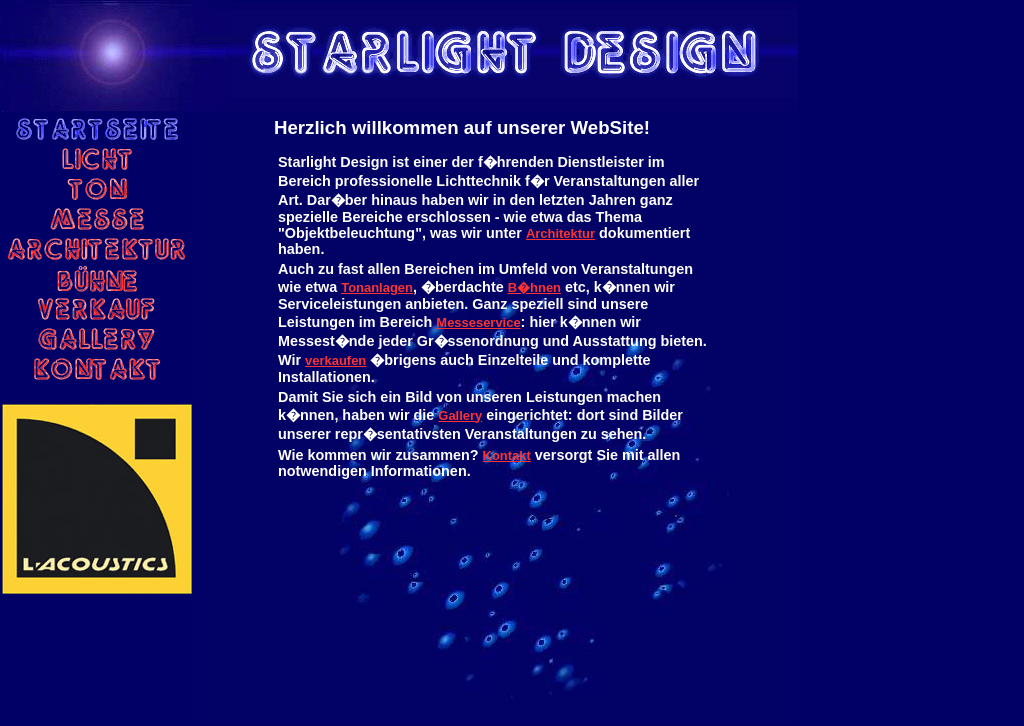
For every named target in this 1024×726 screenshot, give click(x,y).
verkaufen (335, 360)
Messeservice (478, 322)
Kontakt (507, 455)
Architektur (560, 233)
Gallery (460, 415)
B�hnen (534, 287)
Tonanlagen (377, 287)
